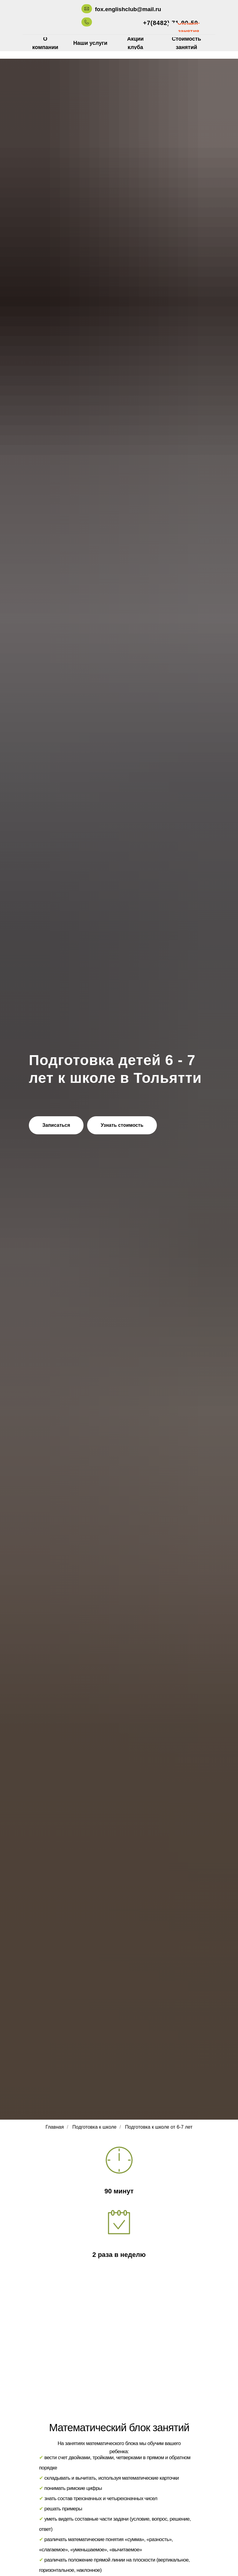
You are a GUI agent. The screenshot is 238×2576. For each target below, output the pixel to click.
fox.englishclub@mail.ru (128, 9)
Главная (55, 2127)
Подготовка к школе (94, 2127)
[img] (86, 21)
